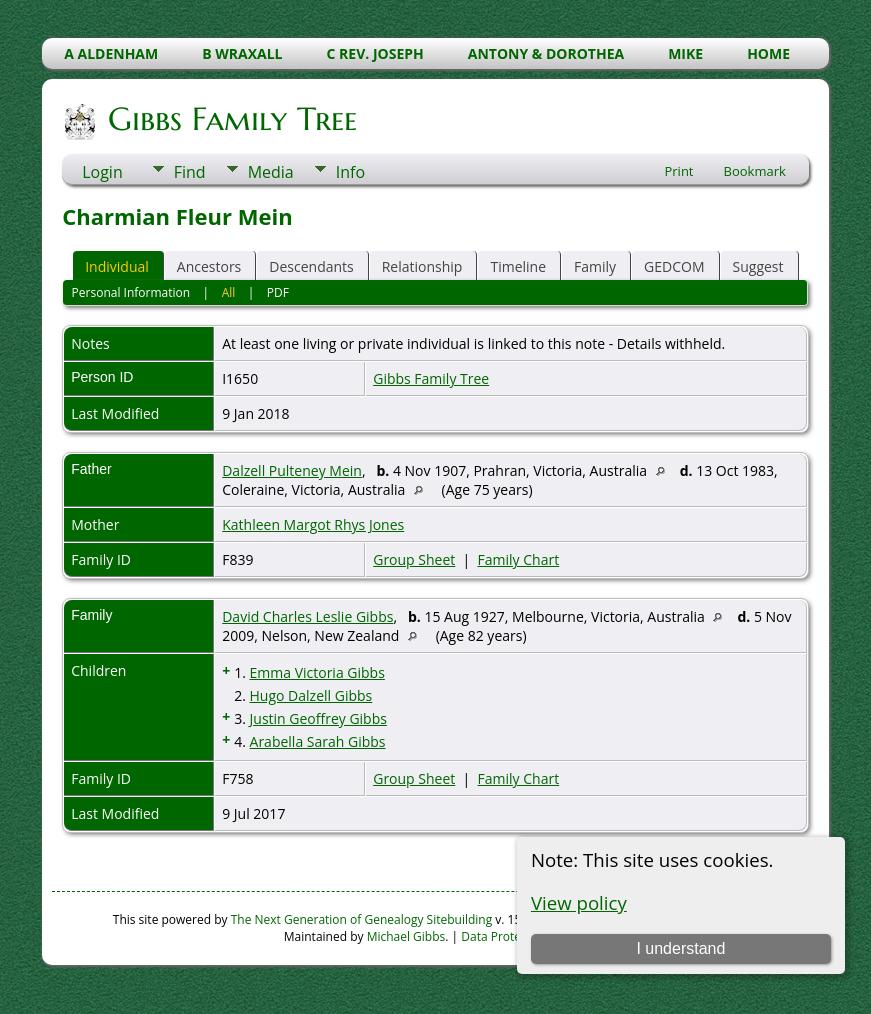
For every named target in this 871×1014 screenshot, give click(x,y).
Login (102, 172)
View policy (579, 902)
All (229, 292)
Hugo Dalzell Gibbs (311, 695)
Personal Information (131, 292)
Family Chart (519, 559)
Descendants (311, 266)
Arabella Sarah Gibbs (318, 741)
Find (190, 172)
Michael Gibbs (406, 936)
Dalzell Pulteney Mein (292, 470)
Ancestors (209, 266)
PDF (278, 292)
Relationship (422, 266)
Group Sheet (414, 559)
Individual (117, 266)
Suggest (758, 266)
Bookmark (755, 171)
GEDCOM (674, 266)
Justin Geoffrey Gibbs (318, 718)
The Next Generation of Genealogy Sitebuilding (362, 919)
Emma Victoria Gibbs (317, 672)
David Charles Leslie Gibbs (307, 616)
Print (678, 171)
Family (595, 266)
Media (271, 172)
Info (350, 172)
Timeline (518, 266)
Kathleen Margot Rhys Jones (313, 524)
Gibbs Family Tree (231, 119)
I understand (680, 948)
